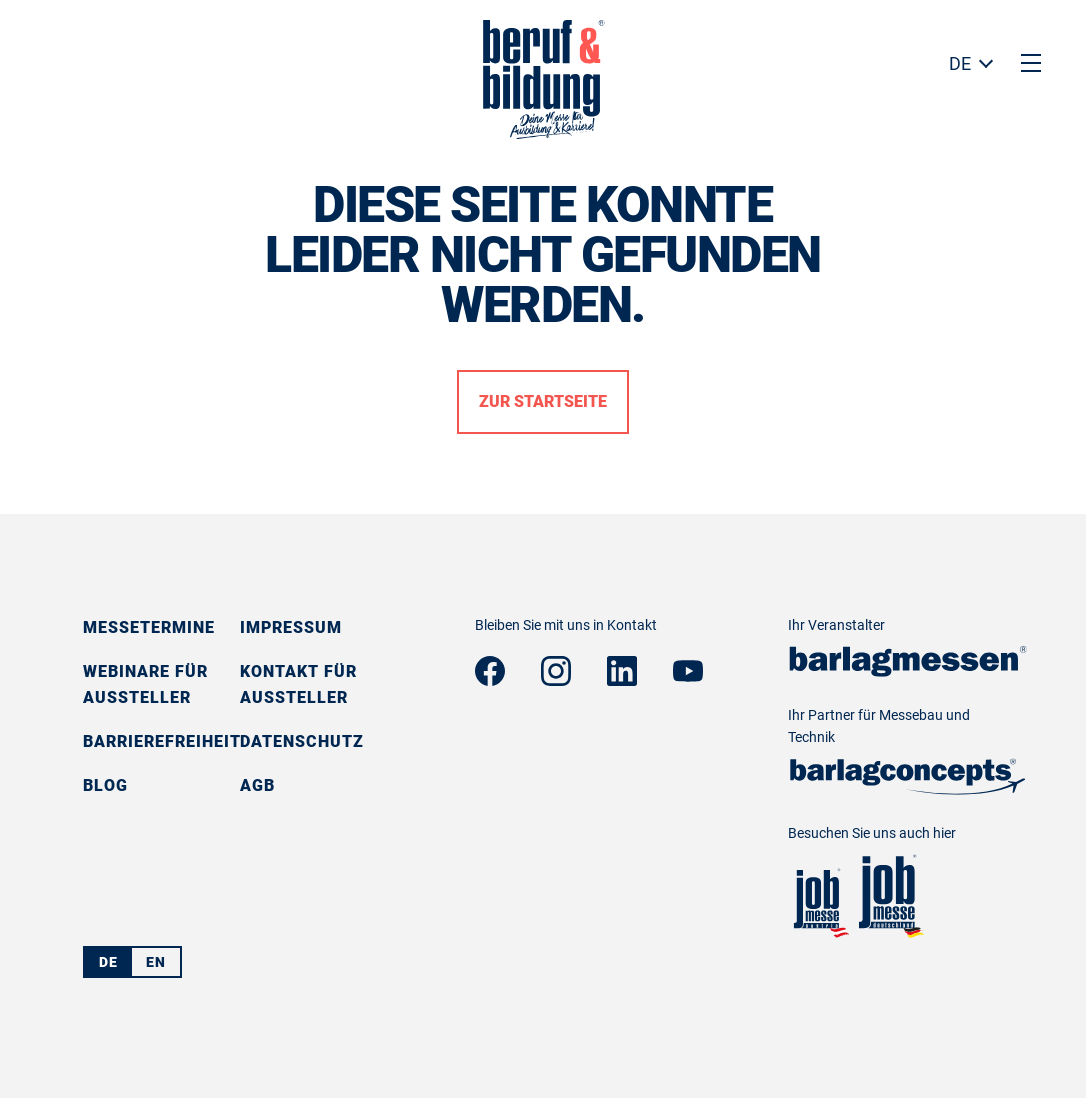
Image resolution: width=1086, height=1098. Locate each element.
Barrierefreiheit (162, 741)
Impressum (291, 627)
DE (960, 63)
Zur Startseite (543, 401)
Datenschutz (302, 741)
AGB (257, 785)
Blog (105, 785)
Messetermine (149, 627)
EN (156, 962)
